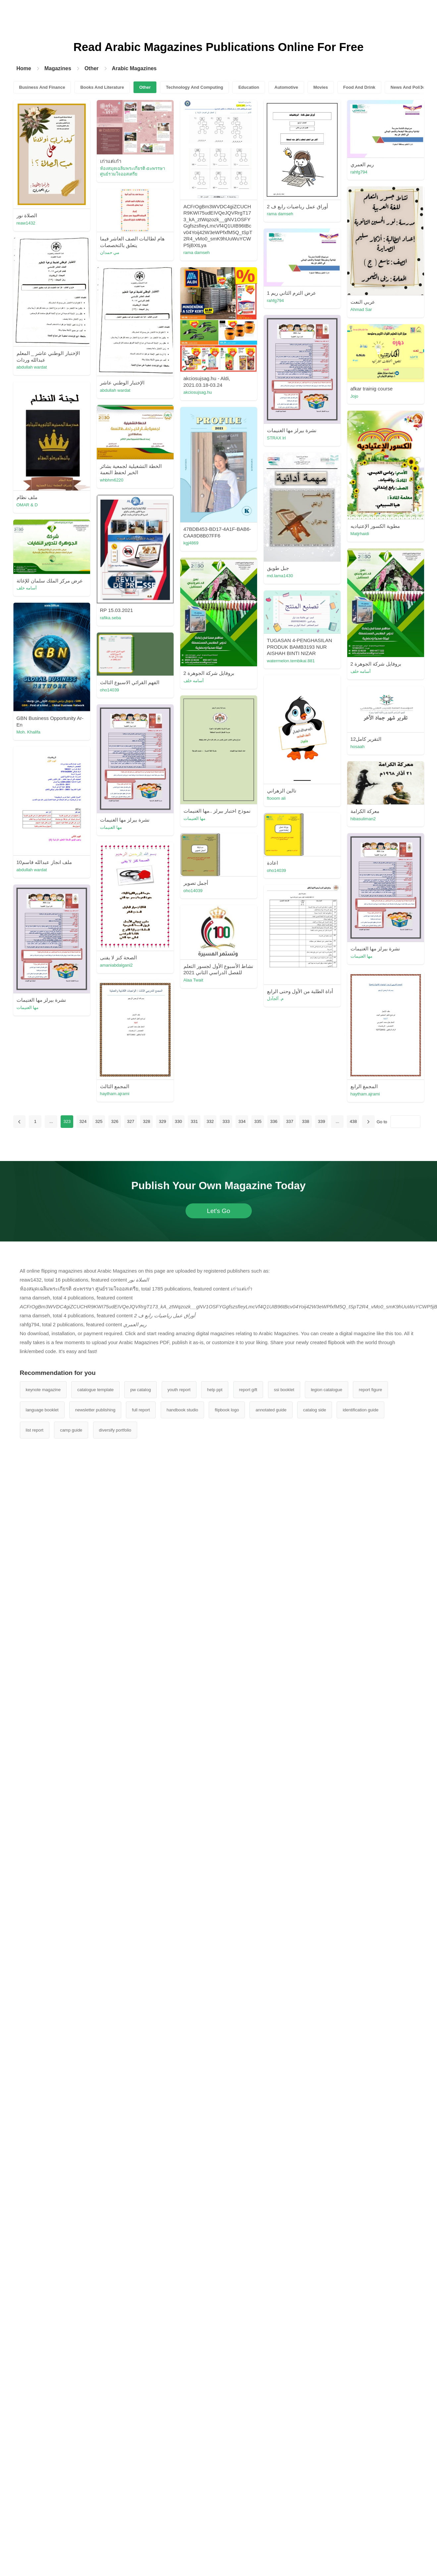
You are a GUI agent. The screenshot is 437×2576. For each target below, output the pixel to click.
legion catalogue (326, 1389)
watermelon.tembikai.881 (291, 660)
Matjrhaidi (360, 533)
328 (146, 1121)
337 (290, 1121)
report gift (248, 1389)
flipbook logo (227, 1409)
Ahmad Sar (361, 309)
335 (258, 1121)
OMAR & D (27, 504)
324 (83, 1121)
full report (141, 1409)
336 (274, 1121)
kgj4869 (191, 542)
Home (24, 68)
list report (34, 1430)
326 (115, 1121)
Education (248, 87)
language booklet (42, 1409)
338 (305, 1121)
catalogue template (95, 1389)
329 (162, 1121)
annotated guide (270, 1409)
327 (131, 1121)
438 (353, 1121)
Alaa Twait (193, 980)
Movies (320, 87)
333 (226, 1121)
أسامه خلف (27, 587)
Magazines (57, 68)
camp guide (71, 1430)
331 (194, 1121)
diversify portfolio (115, 1430)
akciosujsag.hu (198, 392)
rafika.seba (110, 617)
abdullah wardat (32, 367)
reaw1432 (26, 223)
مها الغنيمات (195, 818)
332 (210, 1121)
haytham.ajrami (365, 1093)
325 (99, 1121)
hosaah (358, 746)
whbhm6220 (112, 480)
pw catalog (140, 1389)
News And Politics (409, 87)
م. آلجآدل (275, 998)
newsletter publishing (95, 1409)
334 (242, 1121)
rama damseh (197, 252)
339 (321, 1121)
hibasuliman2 (363, 818)
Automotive (286, 87)
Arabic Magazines (134, 68)
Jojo (354, 396)
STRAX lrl (276, 437)
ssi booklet (284, 1389)
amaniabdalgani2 (116, 965)
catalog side (314, 1409)
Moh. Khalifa (28, 732)
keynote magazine (43, 1389)
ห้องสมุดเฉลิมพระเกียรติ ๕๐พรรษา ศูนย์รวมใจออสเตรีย (132, 171)
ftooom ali (276, 798)
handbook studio (182, 1409)
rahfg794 (359, 172)
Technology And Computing (194, 87)
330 (178, 1121)
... (51, 1121)
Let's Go (218, 1210)
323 (67, 1121)
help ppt (214, 1389)
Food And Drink (359, 87)
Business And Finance (42, 87)
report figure (370, 1389)
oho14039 (109, 689)
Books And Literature (102, 87)
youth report (179, 1389)
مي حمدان (110, 252)
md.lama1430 (280, 575)
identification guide (360, 1409)
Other (91, 68)
